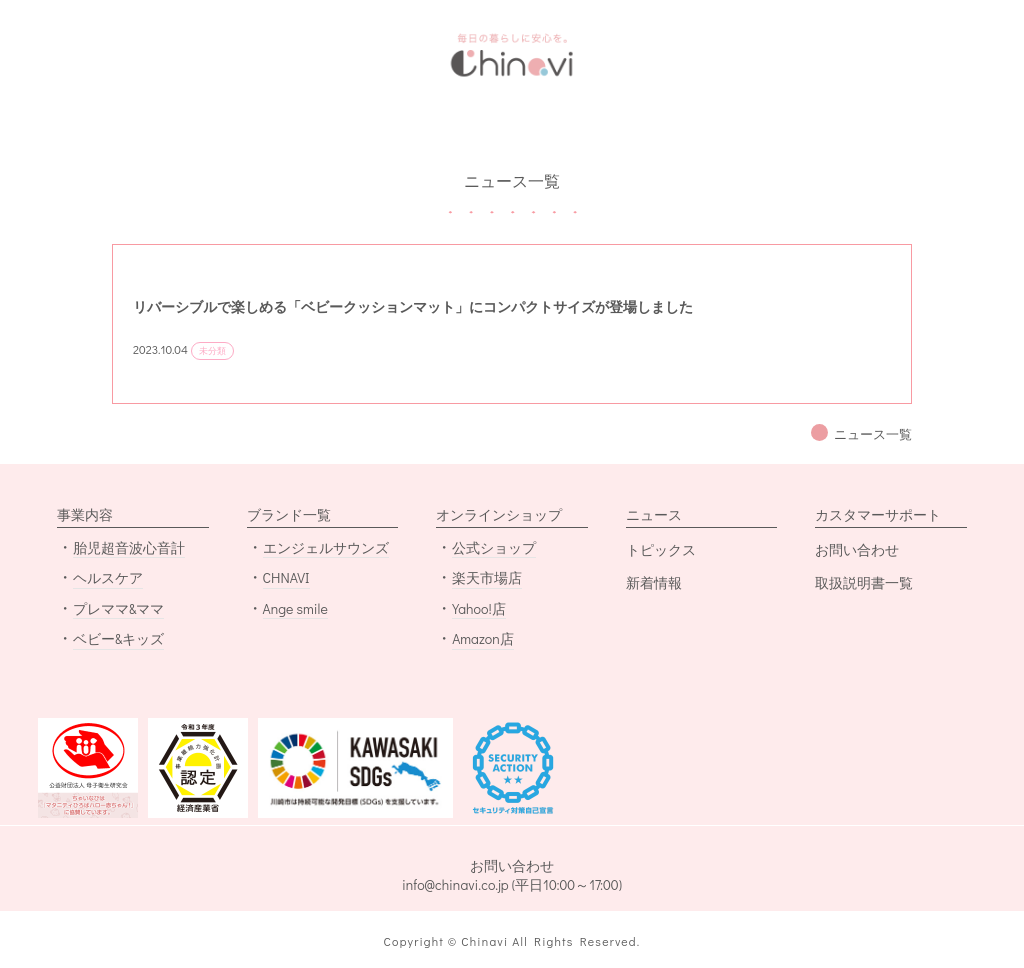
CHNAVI (286, 577)
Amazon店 (483, 638)
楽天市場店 (487, 577)
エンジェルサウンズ (326, 547)
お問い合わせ (857, 549)
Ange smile (295, 608)
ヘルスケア (108, 577)
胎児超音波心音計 (129, 547)
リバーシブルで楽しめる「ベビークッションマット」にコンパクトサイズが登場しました (413, 306)
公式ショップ (494, 547)
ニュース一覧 (873, 434)
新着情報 (654, 582)
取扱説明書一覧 (864, 582)
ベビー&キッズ (118, 638)
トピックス (661, 549)
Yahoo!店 (479, 608)
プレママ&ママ (118, 608)
